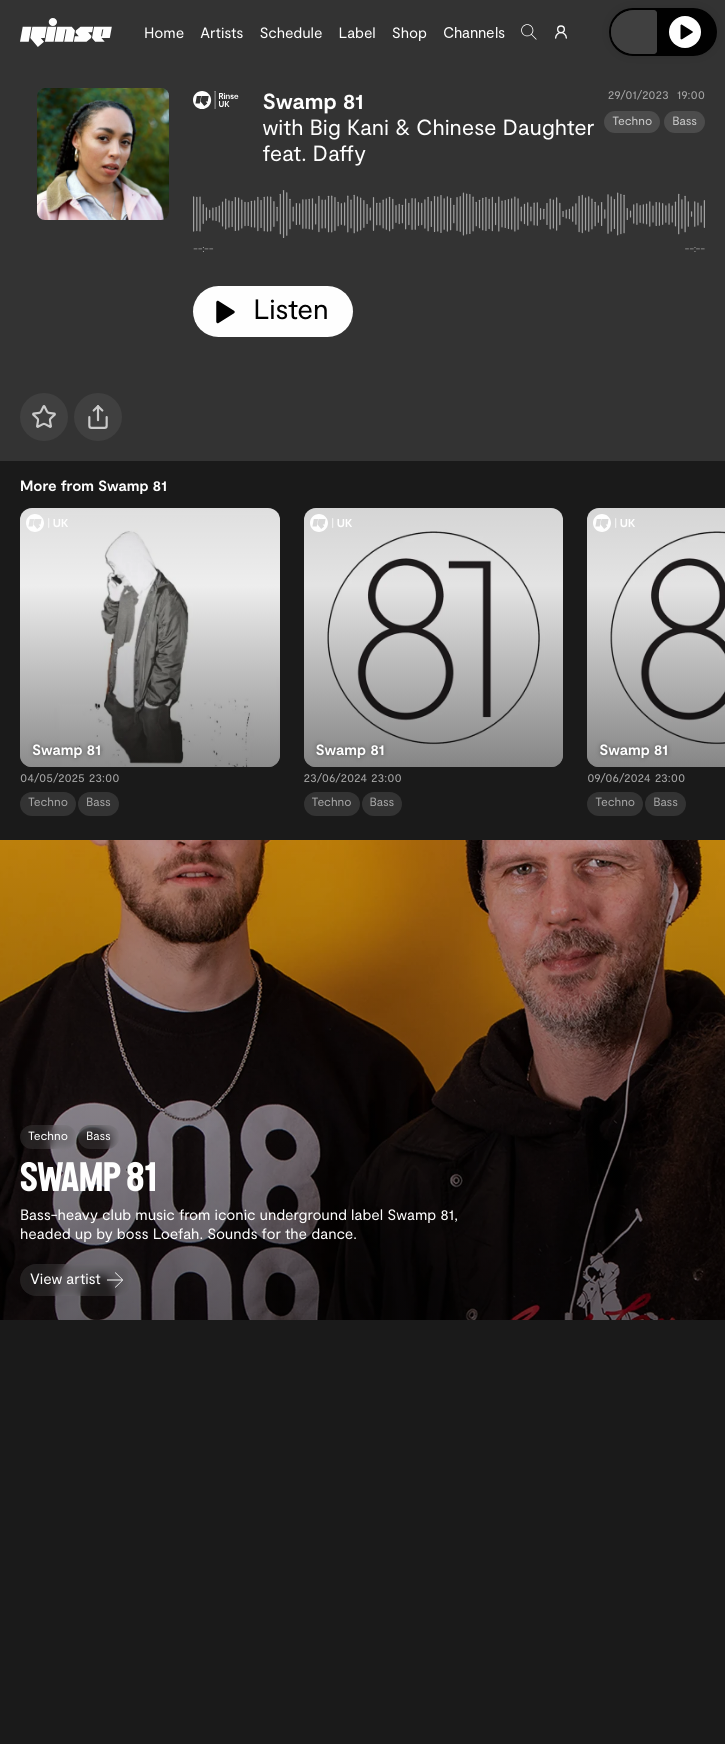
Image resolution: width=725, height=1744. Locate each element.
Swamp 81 (313, 101)
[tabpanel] (449, 218)
